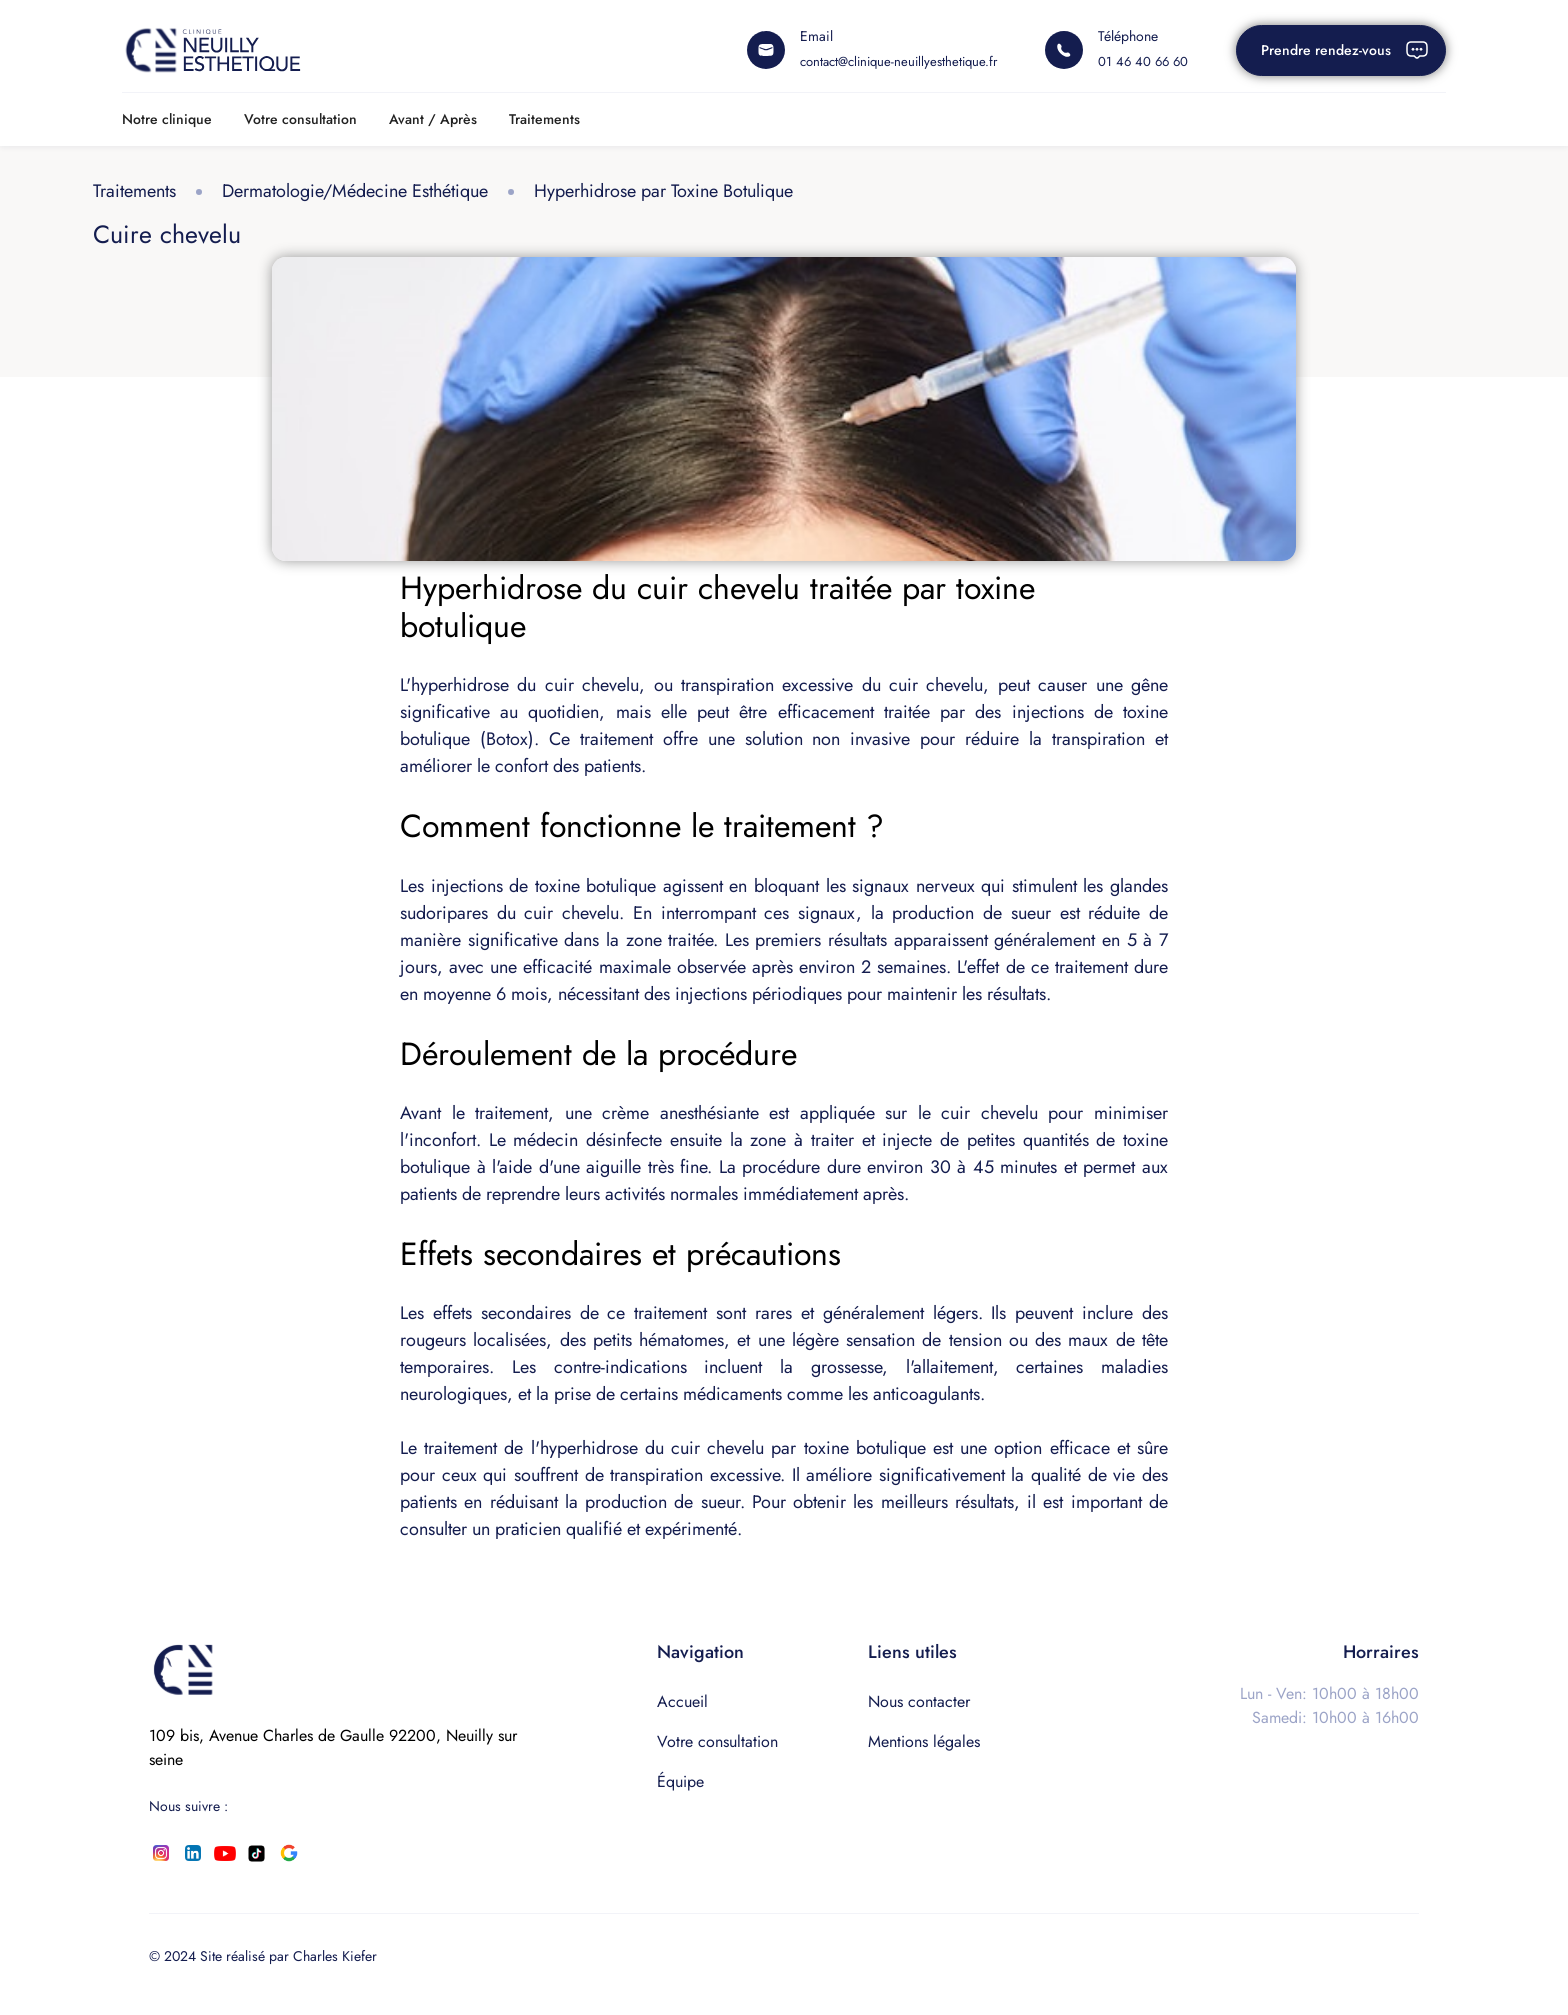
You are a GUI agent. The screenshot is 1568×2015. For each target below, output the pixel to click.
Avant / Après (433, 119)
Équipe (680, 1781)
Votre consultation (300, 119)
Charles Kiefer (335, 1956)
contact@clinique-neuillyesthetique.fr (898, 61)
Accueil (682, 1701)
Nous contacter (919, 1701)
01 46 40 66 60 (1143, 61)
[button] (167, 119)
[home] (212, 50)
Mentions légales (924, 1741)
